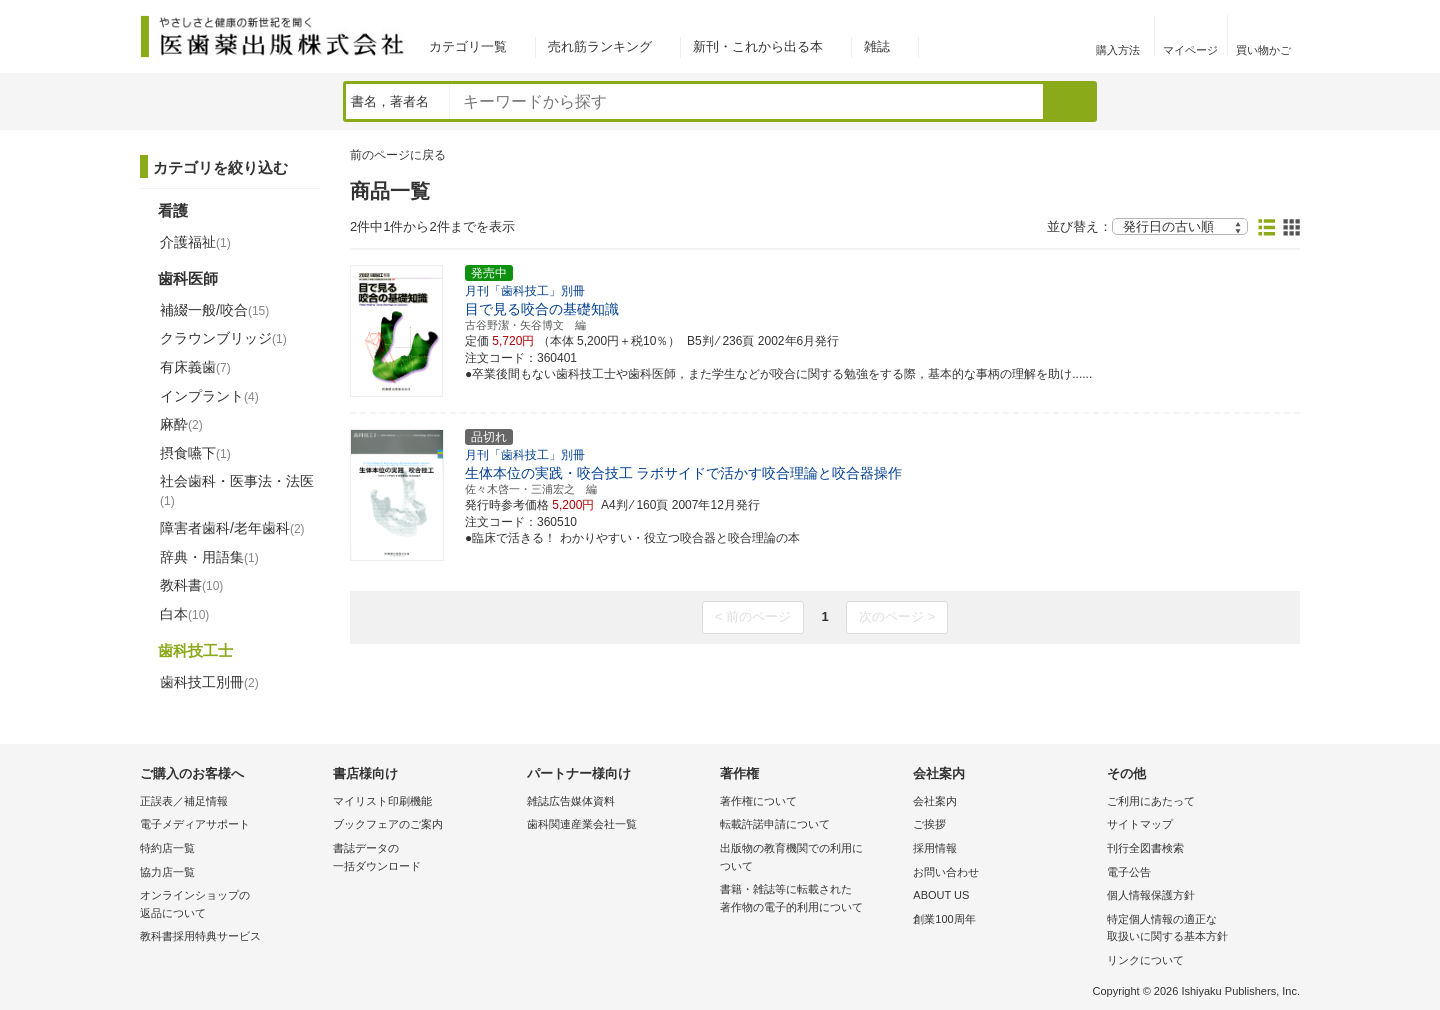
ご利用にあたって (1151, 801)
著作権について (758, 801)
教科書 (191, 585)
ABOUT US (941, 895)
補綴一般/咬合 (214, 310)
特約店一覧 (167, 848)
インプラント (209, 396)
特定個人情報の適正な (1198, 929)
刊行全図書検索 (1145, 848)
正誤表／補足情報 (184, 801)
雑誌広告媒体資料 (571, 801)
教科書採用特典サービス (200, 936)
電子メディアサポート (195, 824)
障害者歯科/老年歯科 (232, 528)
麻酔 (181, 424)
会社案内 (935, 801)
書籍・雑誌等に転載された (811, 899)
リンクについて (1145, 960)
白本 (184, 614)
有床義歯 (195, 367)
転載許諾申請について (775, 824)
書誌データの (424, 858)
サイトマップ (1140, 824)
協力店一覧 (167, 872)
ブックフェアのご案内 (388, 824)
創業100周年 (944, 919)
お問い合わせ (946, 872)
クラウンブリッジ (223, 338)
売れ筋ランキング (600, 46)
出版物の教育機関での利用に (811, 858)
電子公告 (1129, 872)
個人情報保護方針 (1151, 895)
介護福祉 (195, 242)
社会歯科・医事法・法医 (237, 490)
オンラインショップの (231, 905)
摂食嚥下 (195, 453)
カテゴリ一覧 (468, 46)
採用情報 (935, 848)
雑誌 (877, 46)
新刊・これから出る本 (758, 46)
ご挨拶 (929, 824)
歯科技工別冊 (209, 682)
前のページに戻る (398, 155)
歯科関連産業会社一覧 (582, 824)
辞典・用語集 (209, 557)
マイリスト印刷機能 (382, 801)
